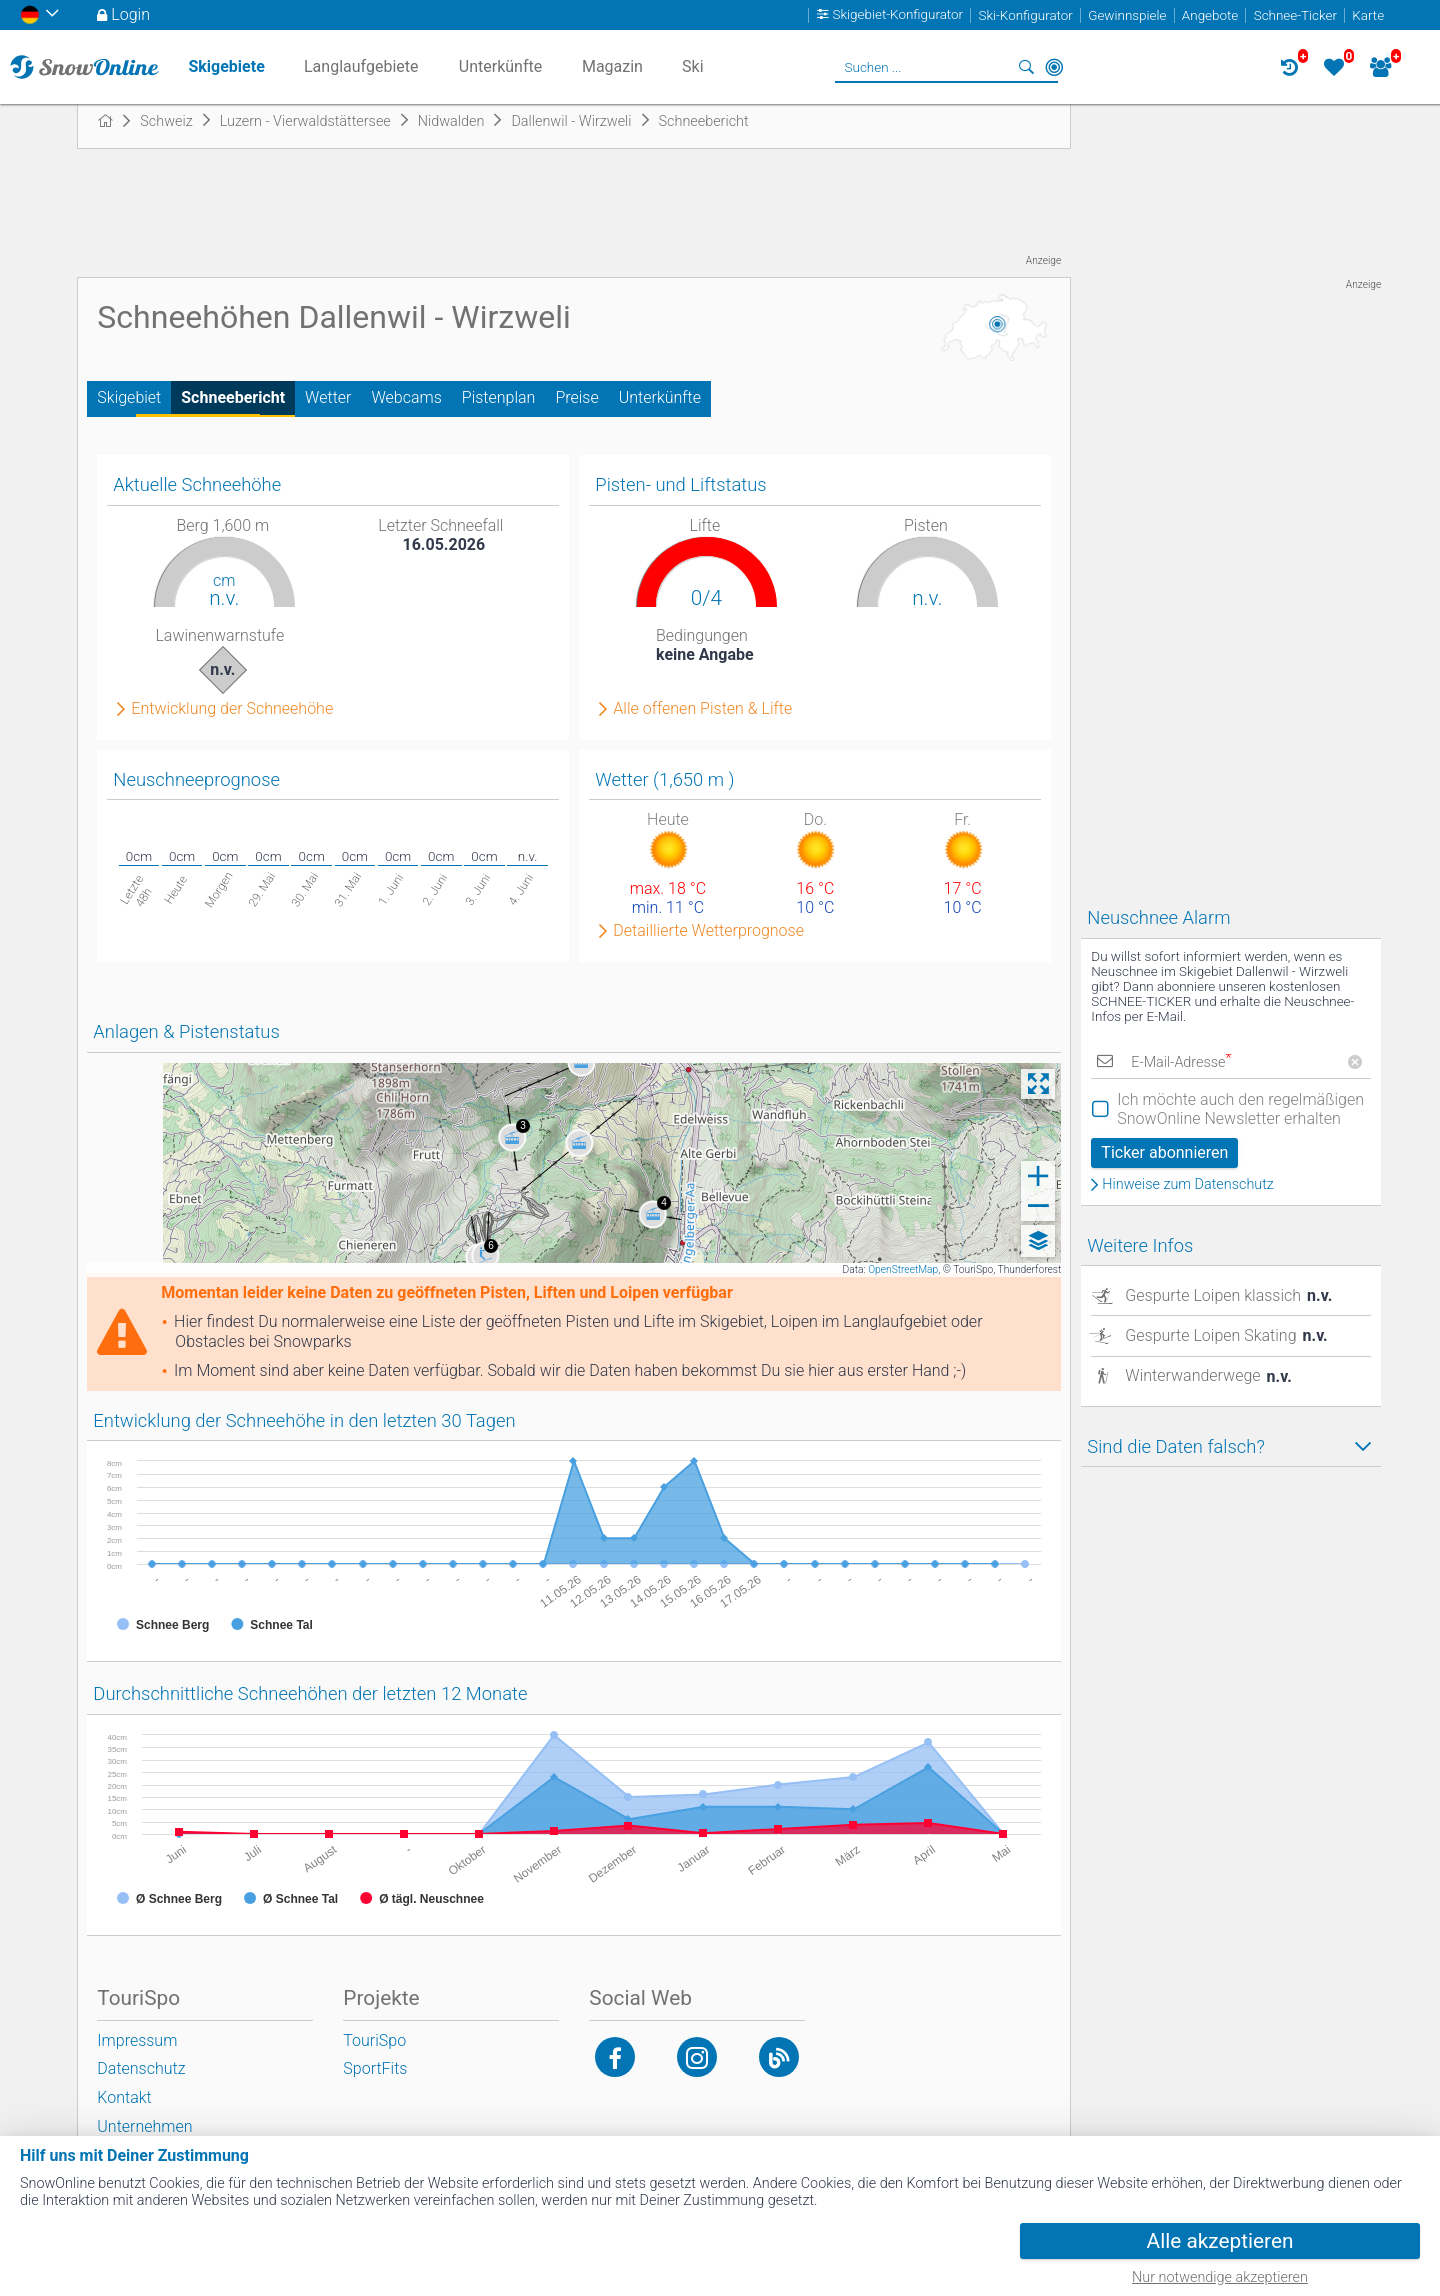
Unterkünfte (660, 397)
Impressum (137, 2040)
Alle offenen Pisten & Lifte (702, 709)
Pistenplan (499, 397)
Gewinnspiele (1127, 15)
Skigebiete (226, 66)
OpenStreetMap (903, 1269)
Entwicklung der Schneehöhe (232, 709)
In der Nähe (1054, 67)
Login (130, 14)
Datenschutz (141, 2068)
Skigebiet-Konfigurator (898, 15)
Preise (576, 397)
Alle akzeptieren (1220, 2241)
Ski (693, 66)
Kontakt (124, 2097)
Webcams (406, 397)
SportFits (375, 2068)
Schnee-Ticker (1295, 15)
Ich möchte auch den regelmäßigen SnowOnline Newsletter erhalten (1240, 1109)
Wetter (328, 397)
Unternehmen (144, 2126)
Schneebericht (233, 397)
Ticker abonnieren (1164, 1152)
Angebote (1210, 15)
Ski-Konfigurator (1025, 15)
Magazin (612, 66)
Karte (1368, 15)
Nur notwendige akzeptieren (1220, 2277)
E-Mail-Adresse (1181, 1062)
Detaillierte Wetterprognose (708, 931)
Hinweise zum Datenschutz (1188, 1185)
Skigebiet (129, 397)
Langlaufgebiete (361, 66)
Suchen (1026, 67)
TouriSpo (374, 2040)
